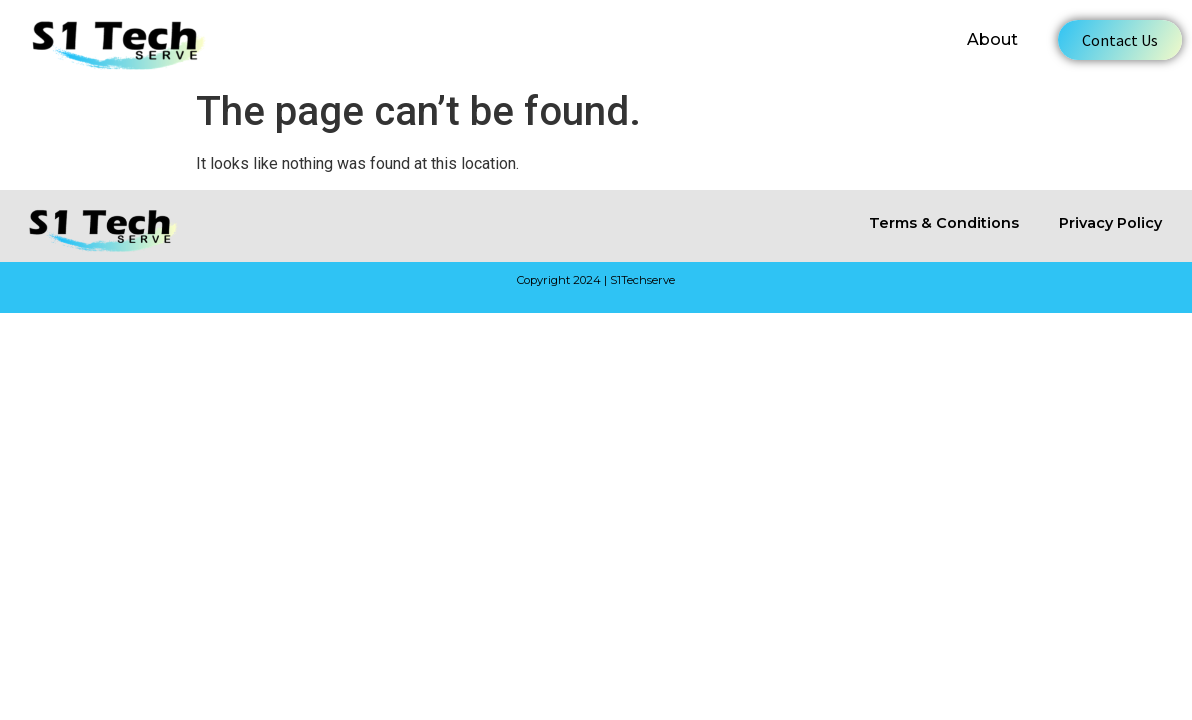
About (992, 39)
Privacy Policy (1110, 223)
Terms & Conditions (944, 223)
